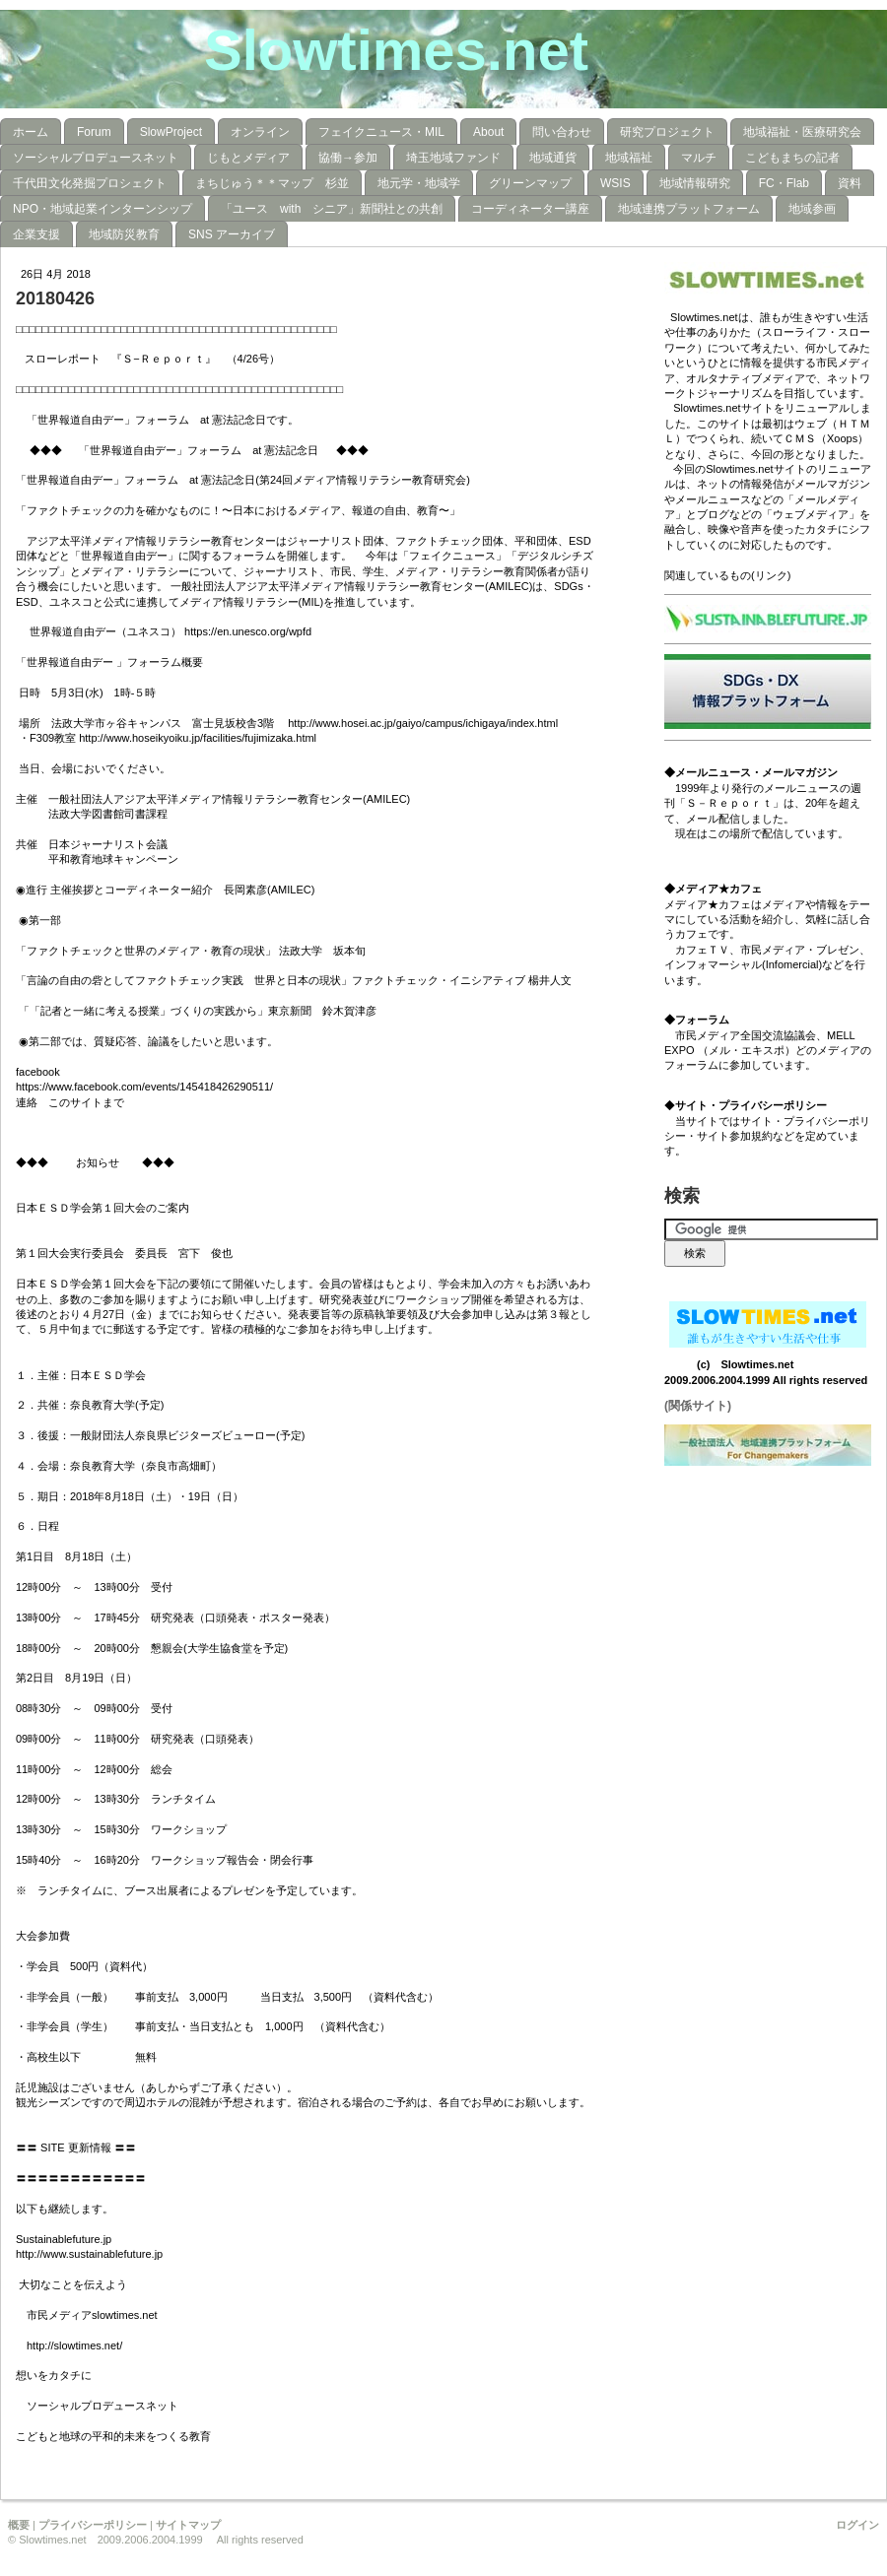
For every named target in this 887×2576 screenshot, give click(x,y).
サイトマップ (188, 2525)
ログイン (857, 2525)
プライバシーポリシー (92, 2525)
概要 (19, 2525)
